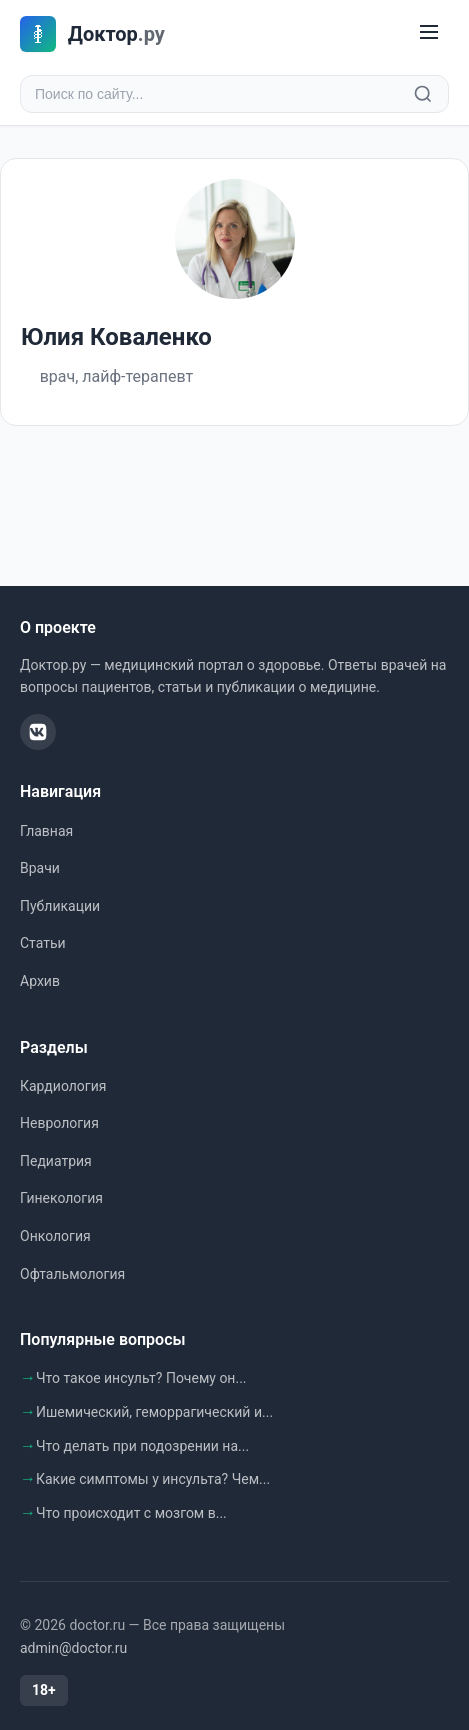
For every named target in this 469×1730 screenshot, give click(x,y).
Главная (46, 831)
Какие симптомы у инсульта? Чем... (153, 1479)
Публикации (60, 906)
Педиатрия (56, 1161)
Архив (40, 981)
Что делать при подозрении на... (142, 1446)
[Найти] (423, 94)
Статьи (43, 943)
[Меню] (429, 33)
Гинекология (61, 1198)
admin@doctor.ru (73, 1648)
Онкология (55, 1236)
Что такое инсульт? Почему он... (141, 1378)
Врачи (40, 868)
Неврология (59, 1123)
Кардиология (63, 1086)
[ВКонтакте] (38, 732)
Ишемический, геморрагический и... (154, 1412)
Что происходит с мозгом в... (131, 1513)
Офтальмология (72, 1274)
